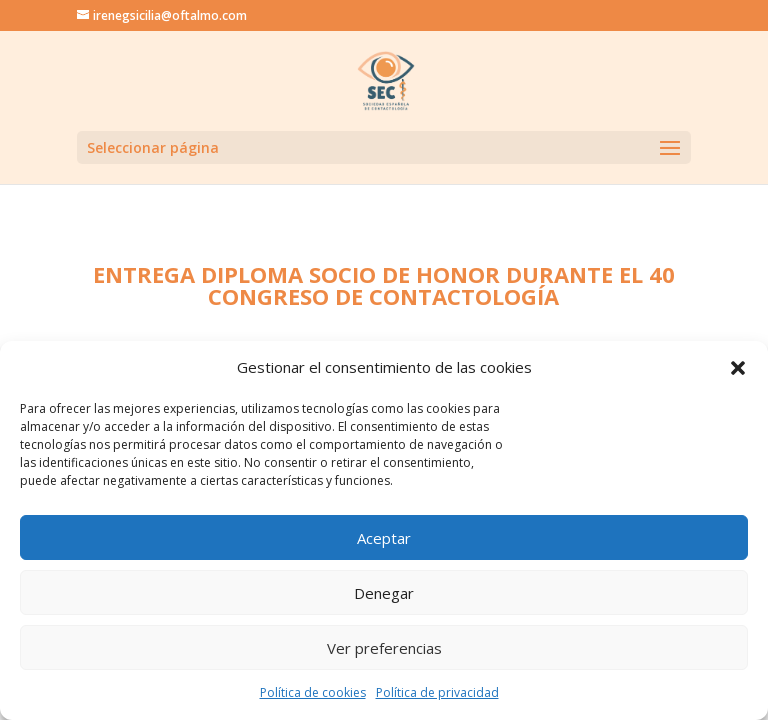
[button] (738, 368)
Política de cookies (313, 692)
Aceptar (384, 538)
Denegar (384, 593)
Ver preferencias (384, 648)
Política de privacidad (437, 692)
